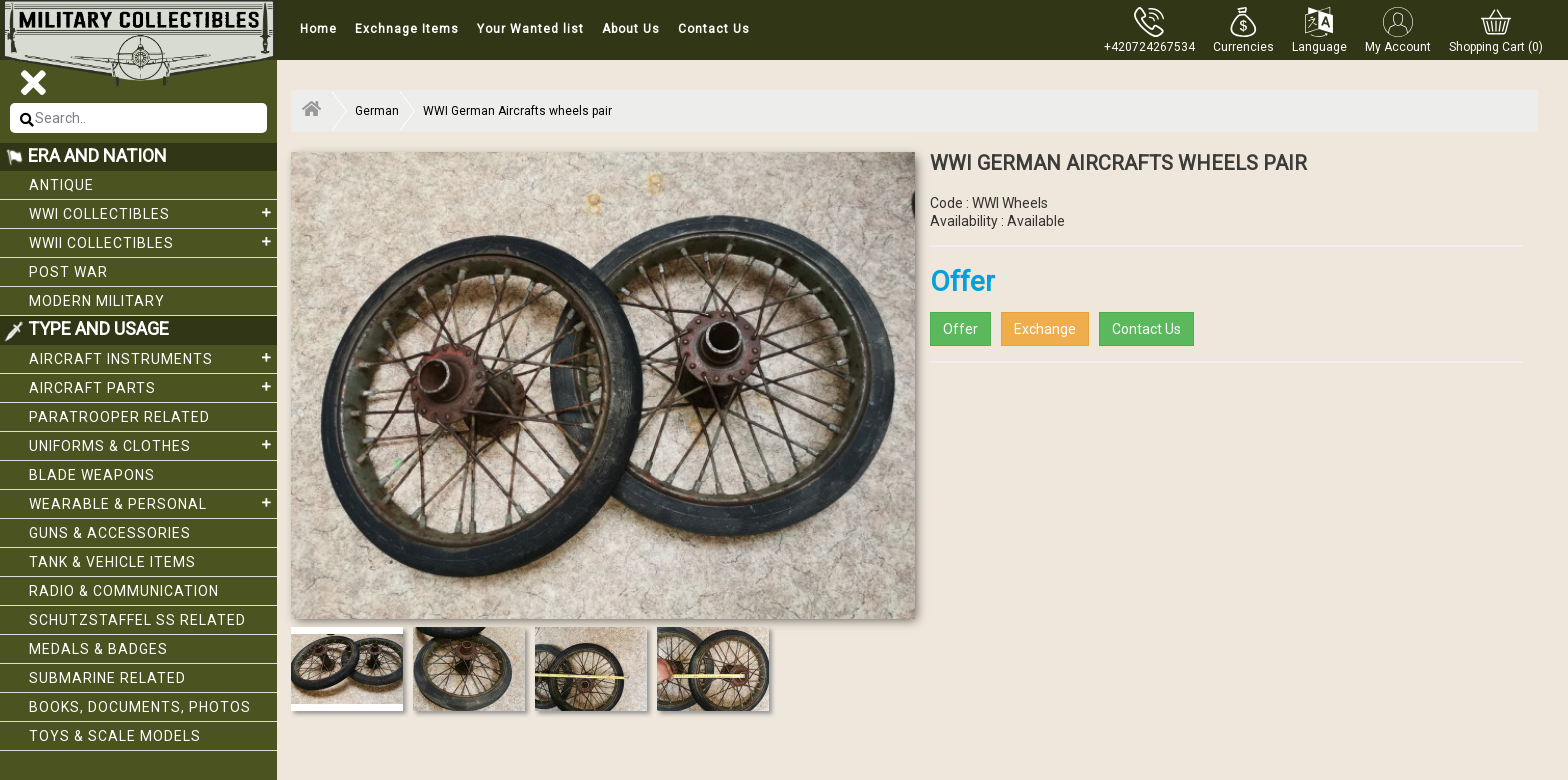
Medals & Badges (98, 649)
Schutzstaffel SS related (137, 620)
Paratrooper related (119, 417)
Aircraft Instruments (153, 358)
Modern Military (97, 301)
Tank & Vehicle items (112, 562)
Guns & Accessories (110, 533)
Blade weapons (92, 475)
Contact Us (714, 29)
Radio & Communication (124, 591)
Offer (960, 329)
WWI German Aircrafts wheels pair (517, 111)
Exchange (1045, 329)
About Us (631, 29)
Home (318, 29)
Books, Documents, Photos (140, 707)
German (377, 111)
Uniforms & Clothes (153, 445)
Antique (61, 185)
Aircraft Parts (153, 387)
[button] (1243, 30)
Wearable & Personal (153, 503)
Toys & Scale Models (115, 736)
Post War (68, 272)
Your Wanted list (530, 29)
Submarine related (107, 678)
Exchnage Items (407, 29)
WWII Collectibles (153, 242)
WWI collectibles (153, 213)
